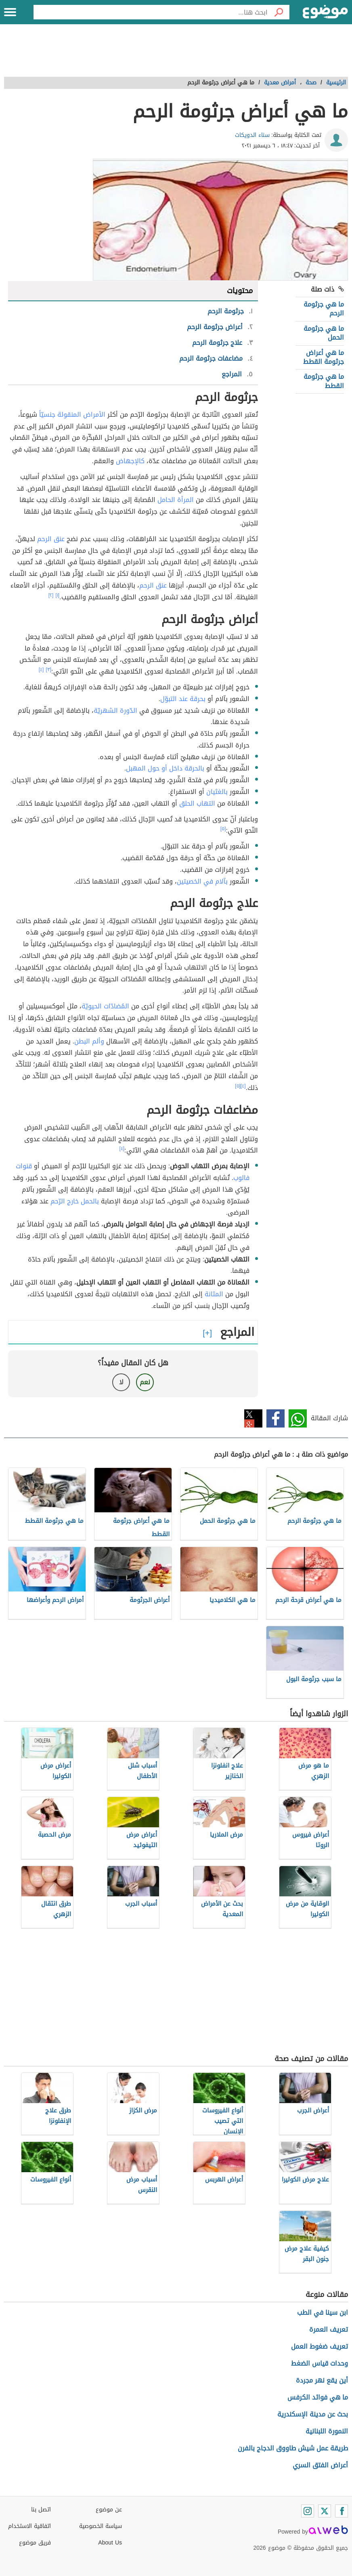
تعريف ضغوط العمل (319, 2346)
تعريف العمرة (328, 2329)
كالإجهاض (130, 461)
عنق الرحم (51, 539)
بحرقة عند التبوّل (182, 699)
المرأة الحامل (175, 499)
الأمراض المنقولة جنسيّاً (72, 414)
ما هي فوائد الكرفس (317, 2397)
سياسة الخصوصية (100, 2526)
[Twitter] (324, 2511)
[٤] (41, 669)
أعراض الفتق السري (320, 2465)
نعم (145, 1382)
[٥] (223, 828)
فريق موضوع (35, 2542)
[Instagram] (307, 2511)
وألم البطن (89, 1041)
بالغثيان (217, 791)
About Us (110, 2542)
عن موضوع (109, 2509)
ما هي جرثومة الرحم (324, 308)
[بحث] (278, 12)
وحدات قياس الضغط (319, 2363)
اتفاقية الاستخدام (29, 2526)
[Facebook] (341, 2511)
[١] (57, 595)
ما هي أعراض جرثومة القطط (323, 357)
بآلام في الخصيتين (202, 881)
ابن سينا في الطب (322, 2312)
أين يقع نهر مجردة (322, 2380)
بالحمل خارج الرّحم (74, 1201)
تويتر (253, 1418)
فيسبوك (275, 1418)
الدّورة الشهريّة (115, 710)
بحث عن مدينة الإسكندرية (312, 2414)
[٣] (48, 669)
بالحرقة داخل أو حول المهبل (165, 768)
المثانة (214, 1294)
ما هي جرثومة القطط (324, 381)
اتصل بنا (41, 2509)
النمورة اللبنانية (327, 2431)
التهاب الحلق (197, 803)
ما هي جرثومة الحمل (324, 333)
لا (121, 1382)
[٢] (51, 595)
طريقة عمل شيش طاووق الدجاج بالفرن (293, 2448)
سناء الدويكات (252, 135)
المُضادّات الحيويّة (105, 1006)
